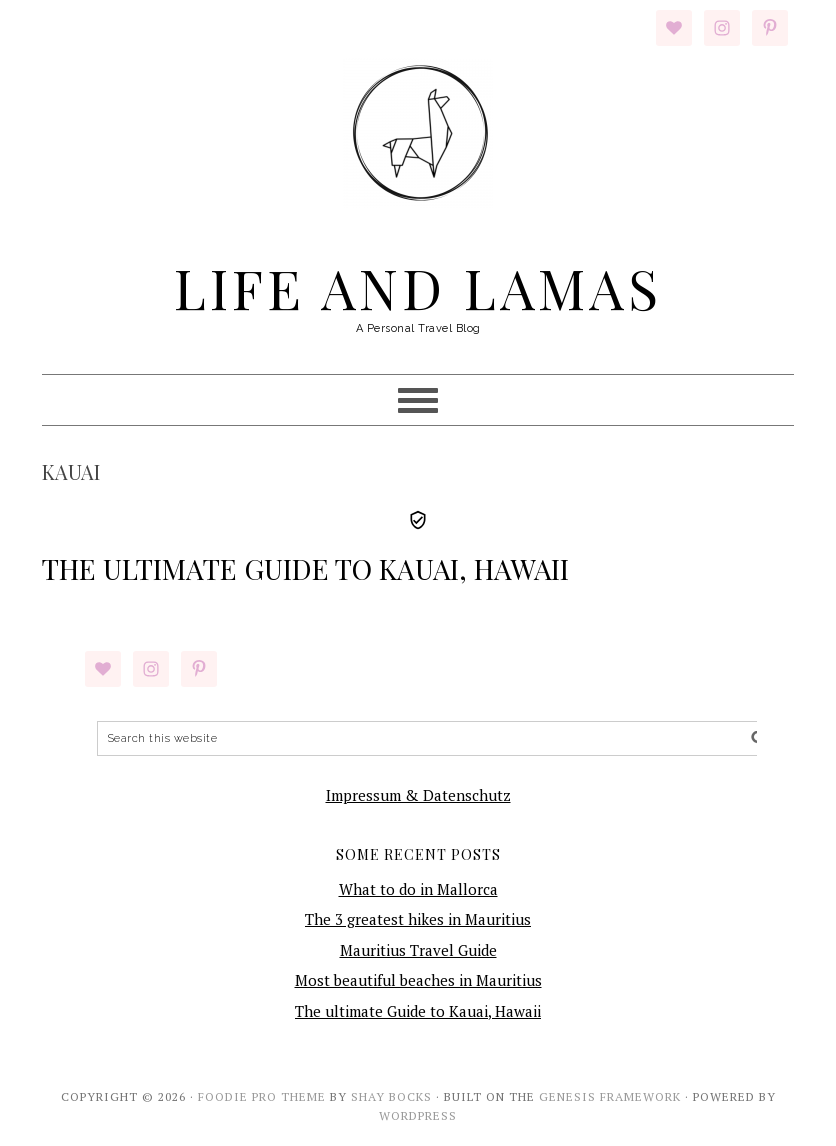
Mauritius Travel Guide (418, 950)
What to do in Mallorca (418, 889)
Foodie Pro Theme (262, 1096)
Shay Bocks (391, 1096)
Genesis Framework (610, 1096)
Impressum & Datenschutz (418, 795)
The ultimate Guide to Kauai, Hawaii (305, 568)
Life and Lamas (418, 287)
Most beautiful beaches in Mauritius (418, 980)
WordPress (418, 1115)
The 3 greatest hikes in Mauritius (418, 919)
